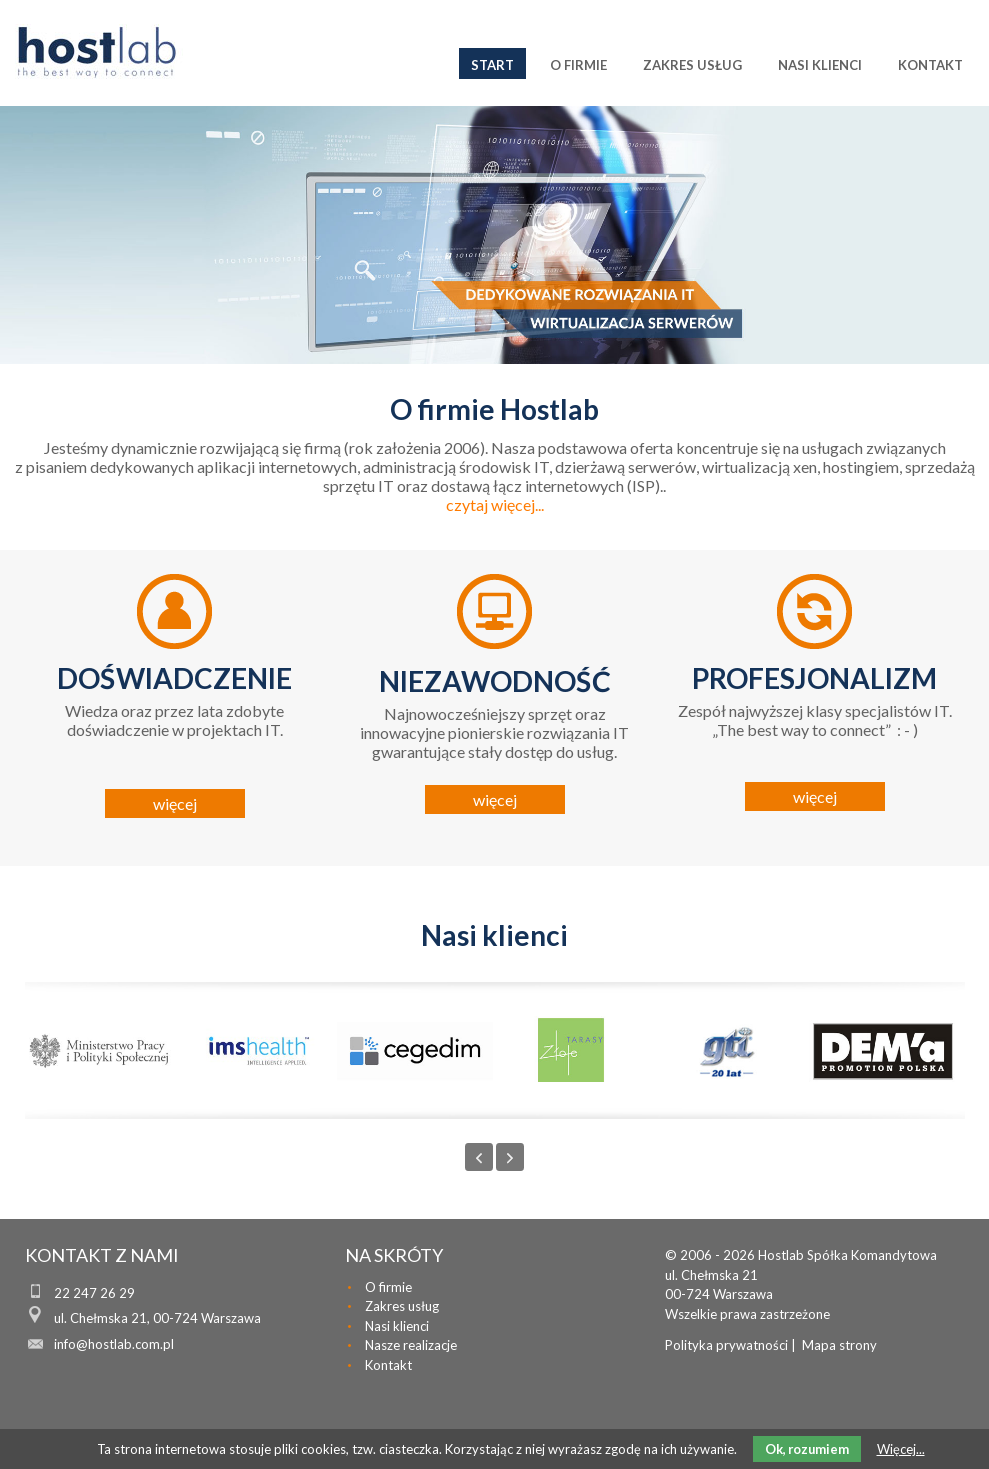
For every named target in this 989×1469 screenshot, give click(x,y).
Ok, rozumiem (807, 1449)
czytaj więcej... (495, 504)
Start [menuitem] (492, 65)
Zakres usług (402, 1306)
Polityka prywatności (726, 1345)
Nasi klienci (397, 1326)
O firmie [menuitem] (578, 65)
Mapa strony (839, 1345)
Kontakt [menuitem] (930, 65)
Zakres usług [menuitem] (692, 65)
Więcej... (901, 1449)
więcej (175, 803)
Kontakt (388, 1365)
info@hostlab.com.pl (114, 1344)
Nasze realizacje (411, 1345)
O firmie (388, 1287)
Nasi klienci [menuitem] (820, 65)
